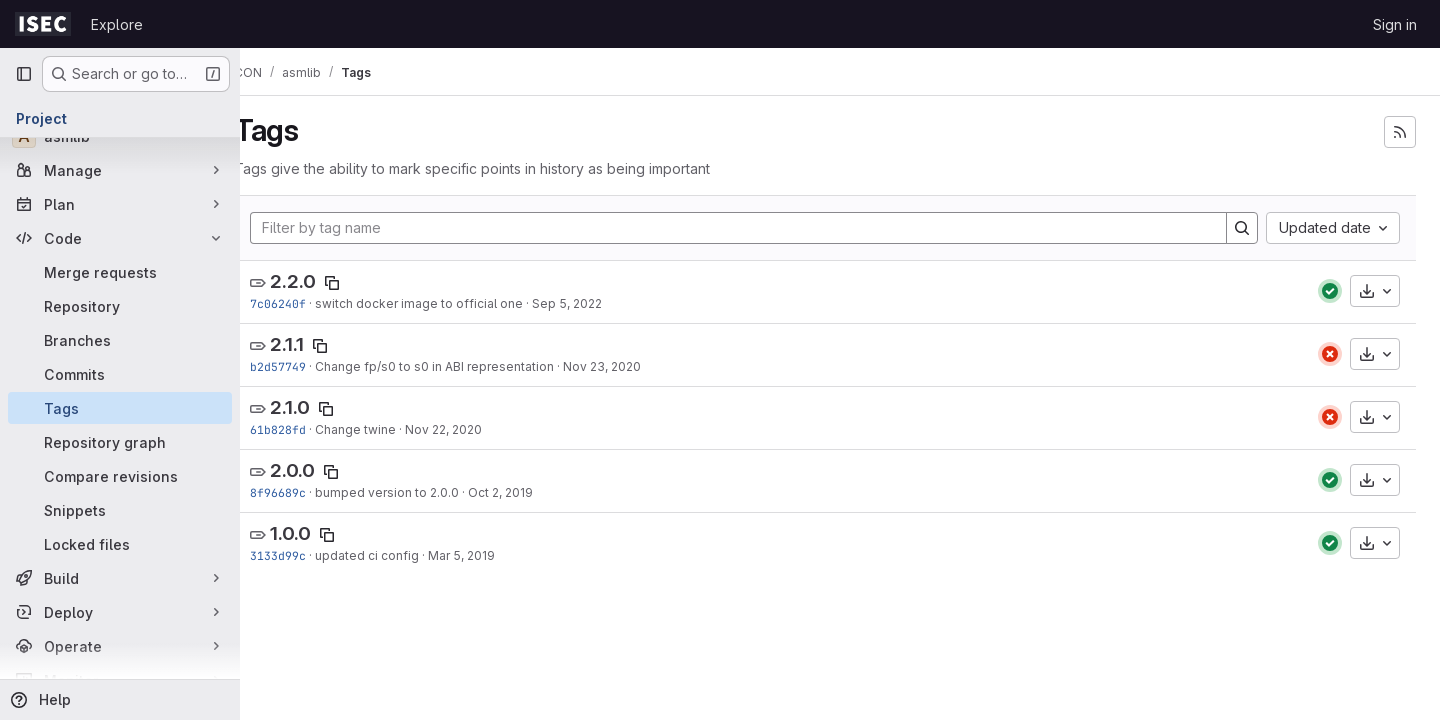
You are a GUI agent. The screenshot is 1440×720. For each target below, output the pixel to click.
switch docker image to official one (449, 303)
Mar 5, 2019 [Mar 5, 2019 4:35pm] (491, 555)
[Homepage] (43, 24)
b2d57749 (308, 366)
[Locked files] (120, 544)
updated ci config (397, 555)
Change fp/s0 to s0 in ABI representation (464, 366)
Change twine (385, 429)
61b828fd (308, 429)
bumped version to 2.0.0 (417, 492)
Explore (117, 24)
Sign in (1395, 24)
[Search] (1242, 228)
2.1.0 (320, 407)
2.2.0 (323, 281)
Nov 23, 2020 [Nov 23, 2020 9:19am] (632, 366)
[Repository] (120, 306)
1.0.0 (320, 533)
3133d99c (308, 555)
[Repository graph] (120, 442)
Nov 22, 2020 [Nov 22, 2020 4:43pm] (473, 429)
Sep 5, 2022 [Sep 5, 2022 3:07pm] (597, 303)
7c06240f (308, 303)
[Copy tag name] (362, 283)
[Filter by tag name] (753, 228)
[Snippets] (120, 510)
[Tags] (120, 408)
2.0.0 (322, 470)
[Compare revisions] (120, 476)
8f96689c (308, 492)
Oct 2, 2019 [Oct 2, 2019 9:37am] (530, 492)
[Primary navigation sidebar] (24, 74)
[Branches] (120, 340)
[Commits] (120, 374)
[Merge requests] (120, 272)
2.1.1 (317, 344)
